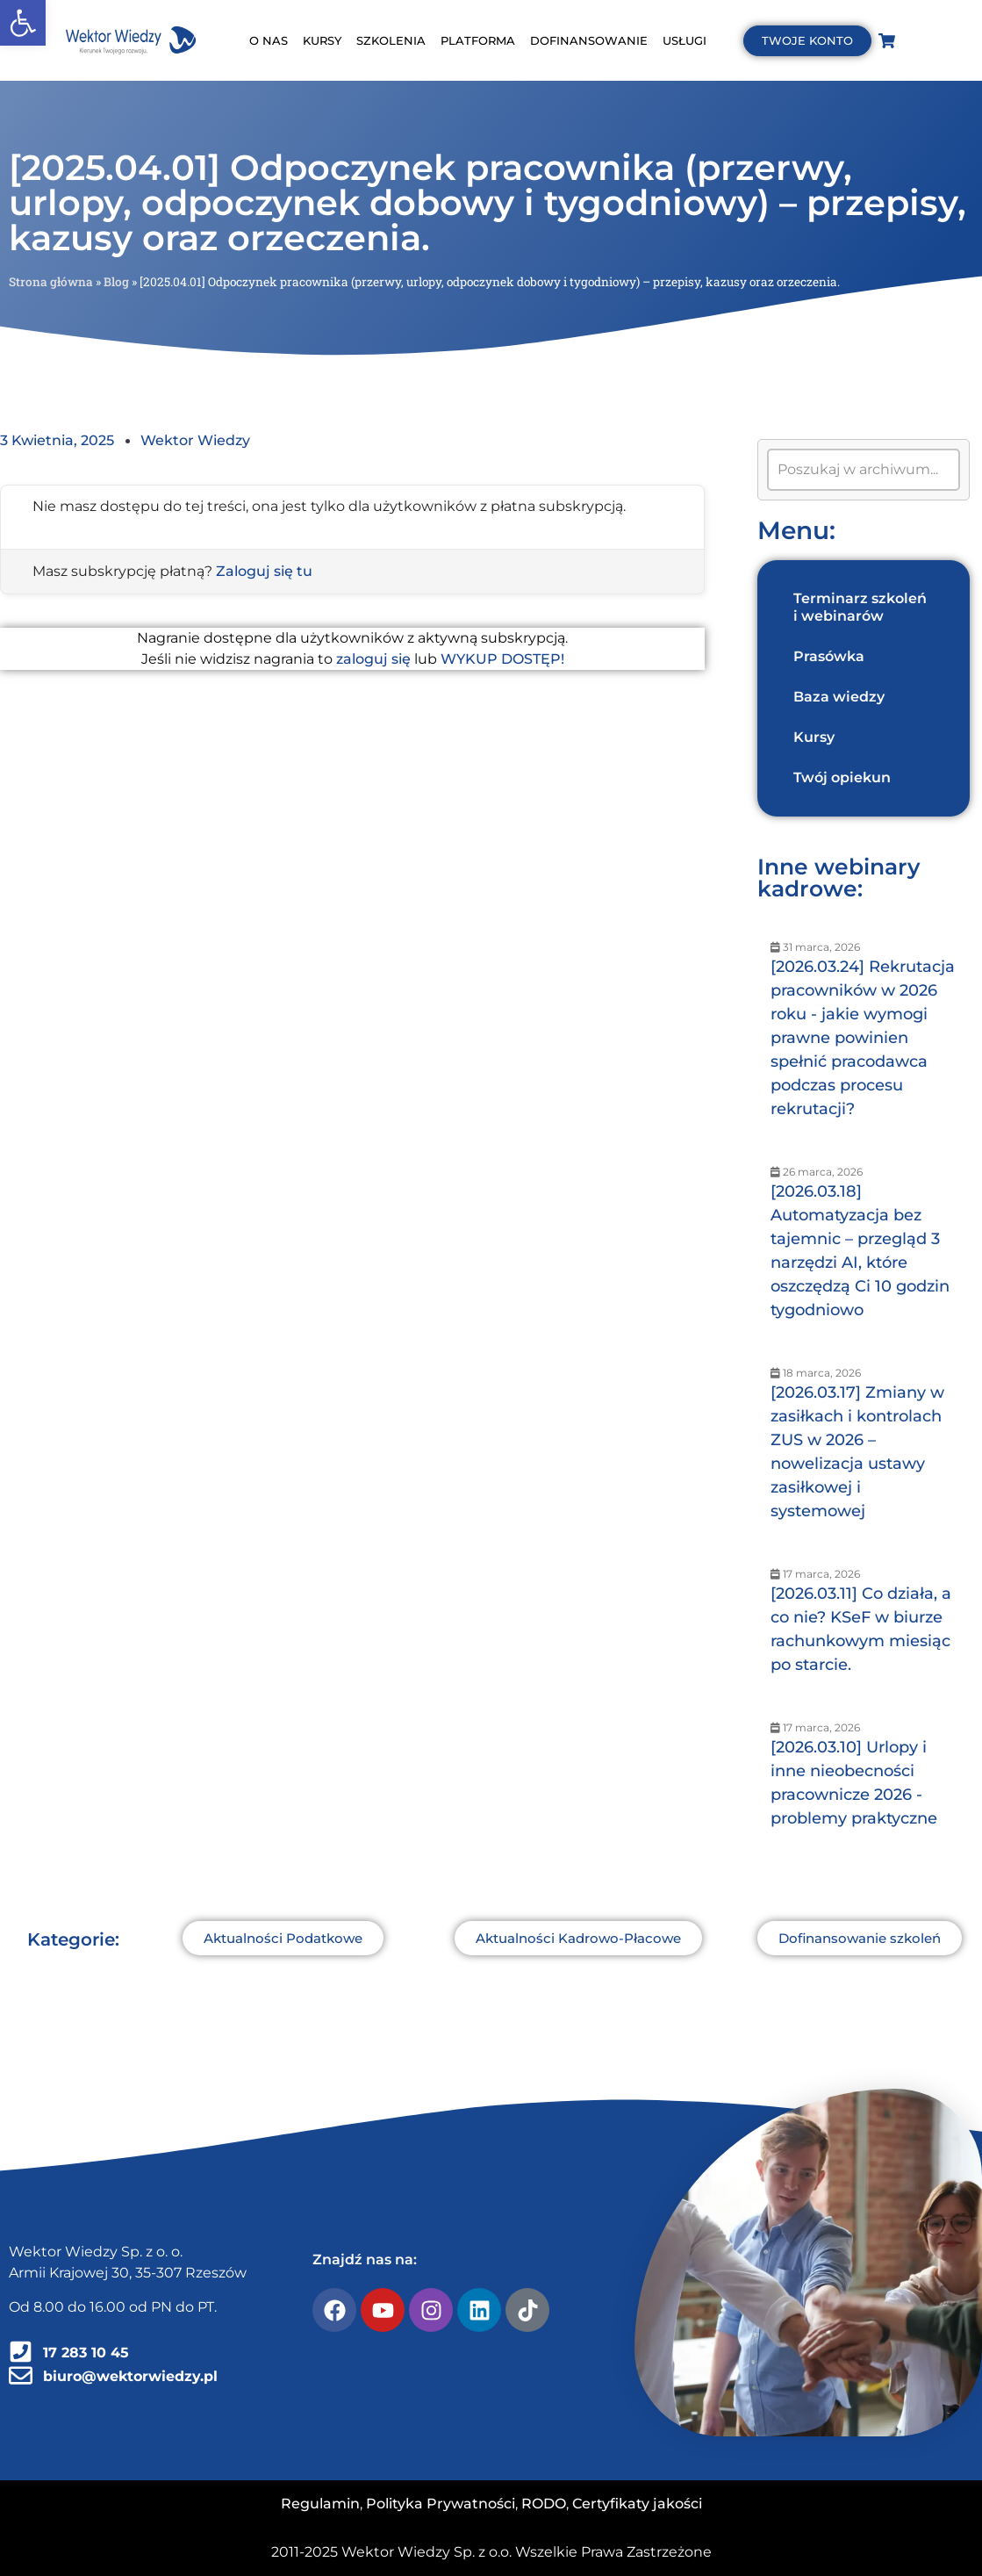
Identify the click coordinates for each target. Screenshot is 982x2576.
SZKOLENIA (391, 40)
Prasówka (828, 656)
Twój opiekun (842, 777)
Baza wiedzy (839, 696)
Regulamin (320, 2503)
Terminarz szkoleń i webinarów (860, 607)
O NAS (268, 40)
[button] (23, 23)
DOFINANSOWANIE (589, 40)
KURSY (322, 40)
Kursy (814, 737)
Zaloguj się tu (264, 571)
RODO (543, 2503)
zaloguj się (373, 659)
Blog (116, 282)
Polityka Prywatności (440, 2503)
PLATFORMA (478, 40)
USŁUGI (684, 40)
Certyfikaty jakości (637, 2503)
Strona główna (51, 282)
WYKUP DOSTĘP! (502, 659)
